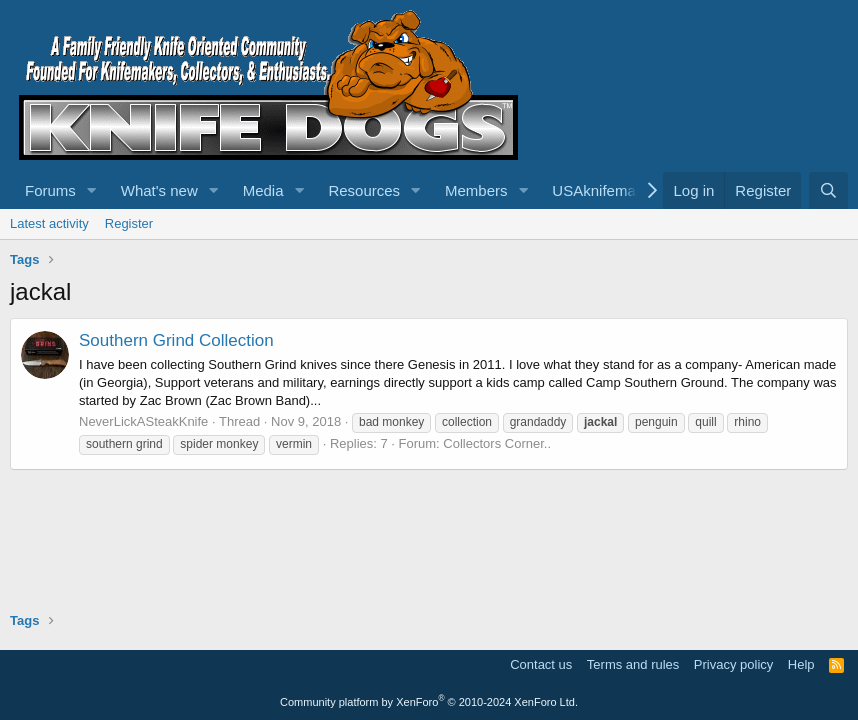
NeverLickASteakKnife (143, 421)
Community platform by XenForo (429, 702)
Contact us (541, 664)
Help (801, 664)
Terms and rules (633, 664)
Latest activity (49, 223)
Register (129, 223)
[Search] (828, 190)
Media (263, 190)
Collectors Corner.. (497, 443)
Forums (50, 190)
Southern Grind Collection (176, 340)
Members (476, 190)
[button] (92, 190)
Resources (364, 190)
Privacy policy (733, 664)
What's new (159, 190)
